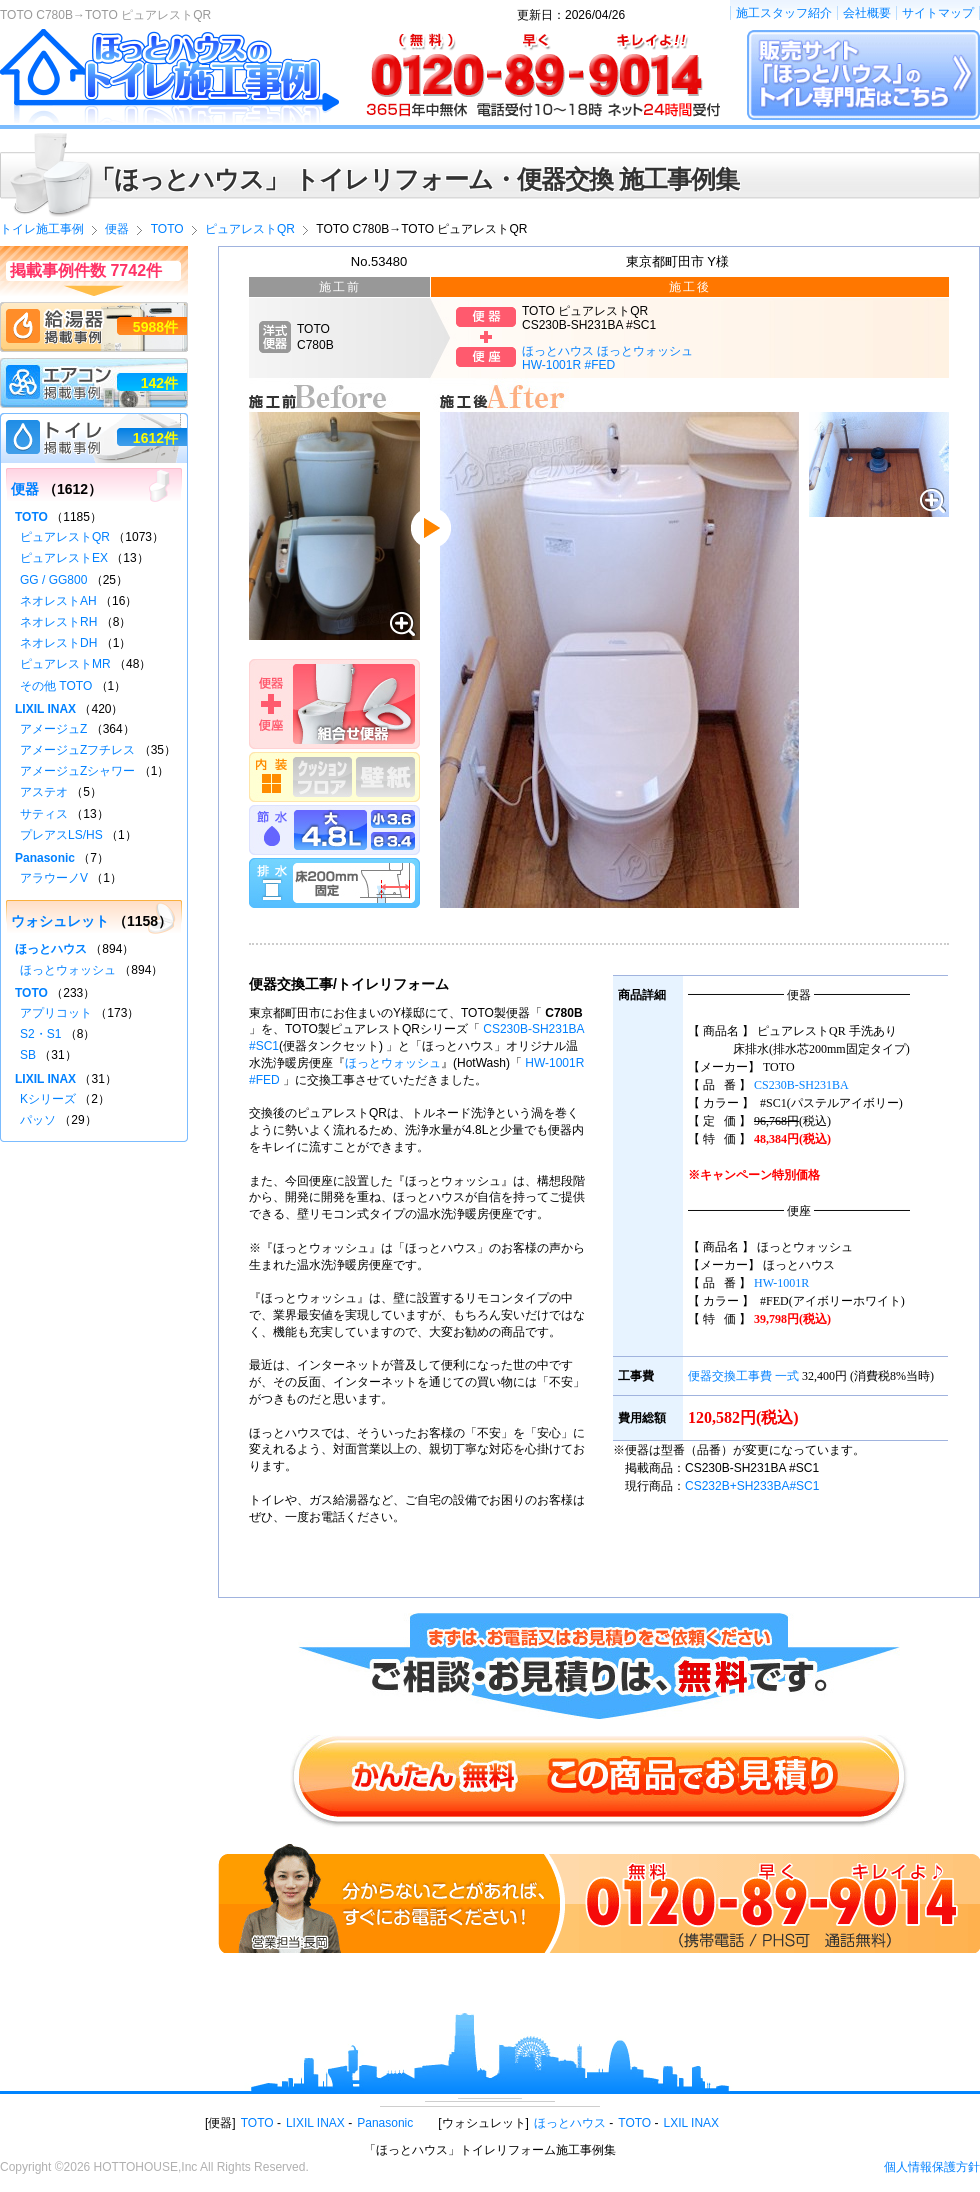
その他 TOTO (56, 686)
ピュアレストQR (65, 537)
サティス (44, 814)
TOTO (31, 517)
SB (28, 1055)
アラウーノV (54, 878)
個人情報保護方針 (932, 2167)
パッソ (38, 1120)
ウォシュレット (60, 921)
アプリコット (56, 1013)
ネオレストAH (58, 601)
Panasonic (45, 858)
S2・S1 (40, 1034)
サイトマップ (938, 13)
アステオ (44, 792)
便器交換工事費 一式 (743, 1376)
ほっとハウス (51, 949)
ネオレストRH (58, 622)
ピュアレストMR (65, 664)
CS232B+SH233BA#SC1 (752, 1486)
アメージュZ (53, 729)
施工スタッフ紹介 (784, 13)
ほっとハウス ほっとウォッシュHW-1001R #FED (607, 358)
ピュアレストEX (64, 558)
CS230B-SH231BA (801, 1085)
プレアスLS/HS (61, 835)
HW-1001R (781, 1283)
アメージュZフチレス (77, 750)
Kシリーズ (48, 1099)
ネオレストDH (58, 643)
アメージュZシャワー (77, 771)
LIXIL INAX (45, 709)
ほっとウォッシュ (393, 1063)
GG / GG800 (53, 580)
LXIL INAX (692, 2123)
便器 (25, 489)
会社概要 (867, 13)
